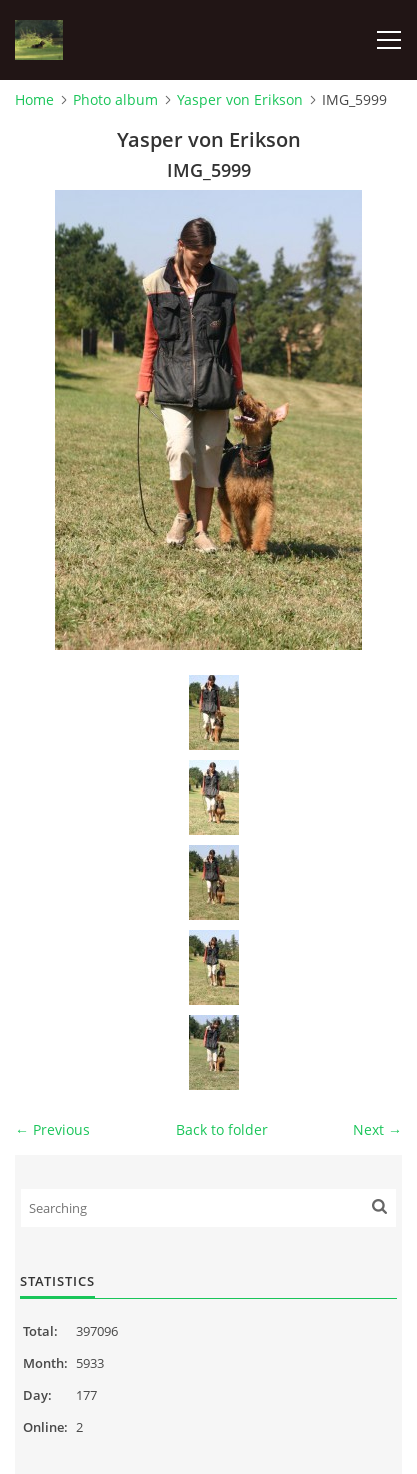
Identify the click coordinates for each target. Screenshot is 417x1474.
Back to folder (222, 1129)
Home (34, 99)
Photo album (115, 99)
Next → (377, 1129)
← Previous (52, 1129)
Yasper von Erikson (240, 99)
